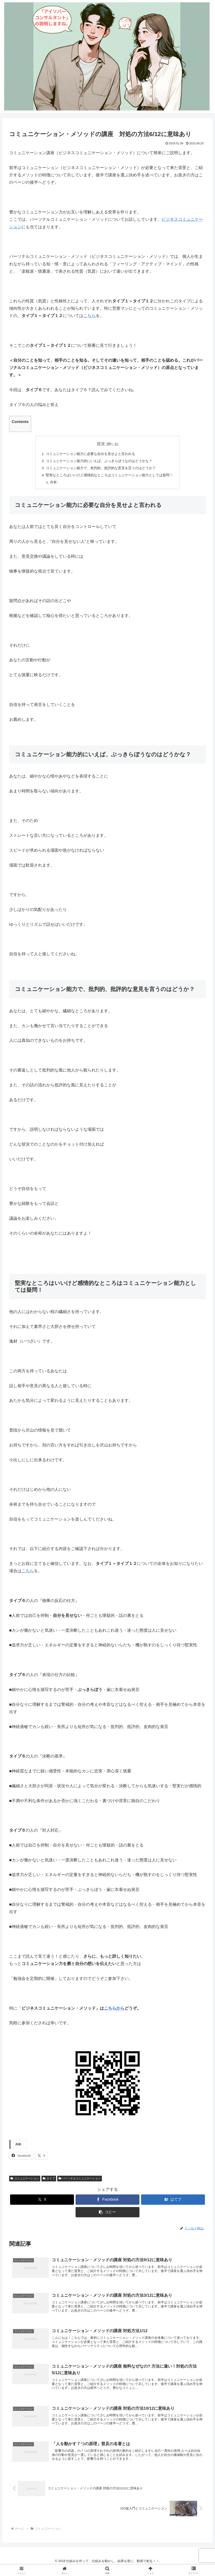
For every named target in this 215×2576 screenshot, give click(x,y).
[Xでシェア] (42, 2201)
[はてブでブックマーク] (173, 2201)
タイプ (49, 2180)
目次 (101, 443)
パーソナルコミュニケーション (80, 2180)
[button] (107, 2214)
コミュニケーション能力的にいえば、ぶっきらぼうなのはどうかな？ (98, 461)
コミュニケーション (25, 2180)
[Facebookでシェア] (107, 2201)
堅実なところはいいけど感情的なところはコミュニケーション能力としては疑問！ (109, 476)
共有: (50, 484)
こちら (89, 315)
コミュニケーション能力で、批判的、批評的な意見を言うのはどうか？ (100, 469)
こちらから (114, 2010)
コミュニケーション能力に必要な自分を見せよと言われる (89, 454)
